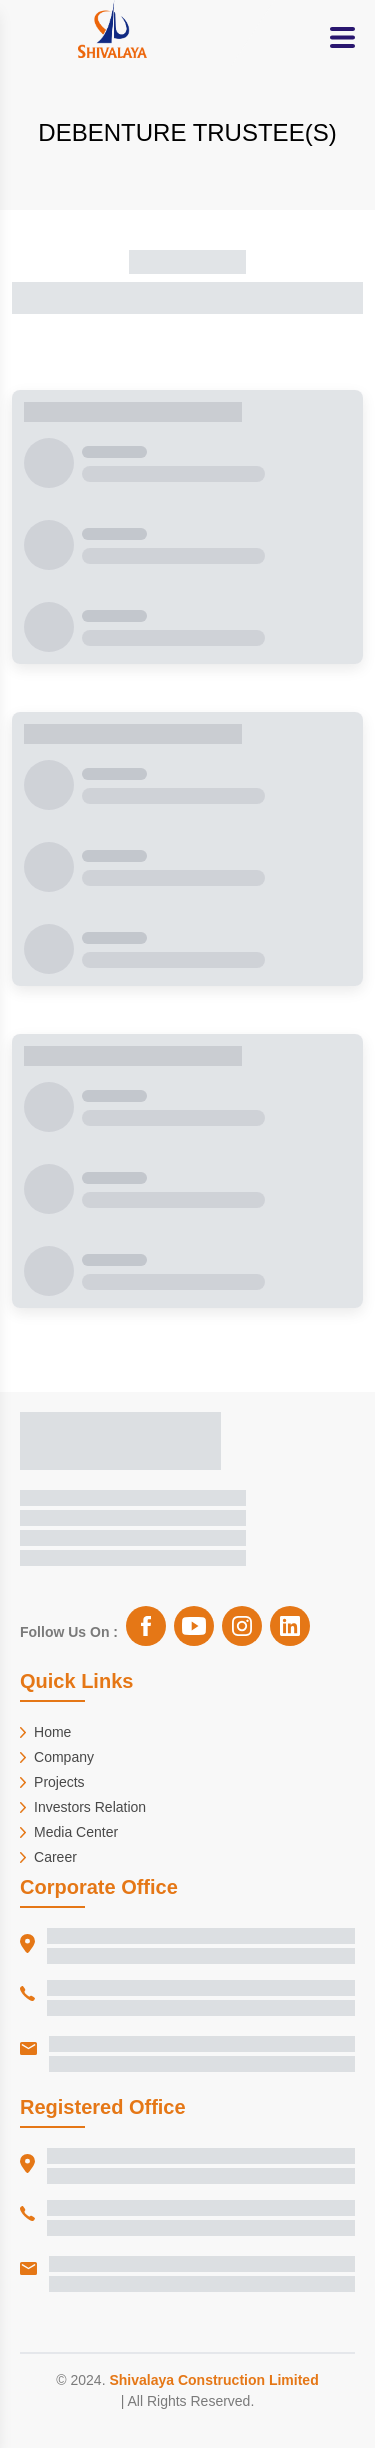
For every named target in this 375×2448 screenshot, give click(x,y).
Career (48, 1857)
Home (45, 1732)
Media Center (69, 1832)
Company (57, 1757)
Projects (52, 1782)
